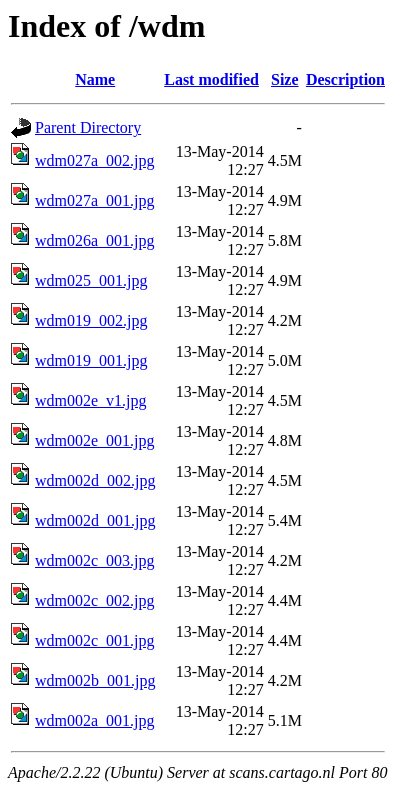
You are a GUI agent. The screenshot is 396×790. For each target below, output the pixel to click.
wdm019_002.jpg (91, 320)
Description (345, 79)
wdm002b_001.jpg (95, 680)
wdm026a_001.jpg (95, 240)
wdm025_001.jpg (91, 280)
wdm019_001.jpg (91, 360)
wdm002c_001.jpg (95, 640)
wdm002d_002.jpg (95, 480)
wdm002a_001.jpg (95, 720)
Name (95, 79)
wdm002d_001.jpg (95, 520)
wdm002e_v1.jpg (91, 400)
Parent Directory (88, 127)
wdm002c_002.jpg (95, 600)
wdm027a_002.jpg (95, 160)
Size (285, 79)
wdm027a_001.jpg (95, 200)
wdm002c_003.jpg (95, 560)
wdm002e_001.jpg (95, 440)
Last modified (211, 79)
